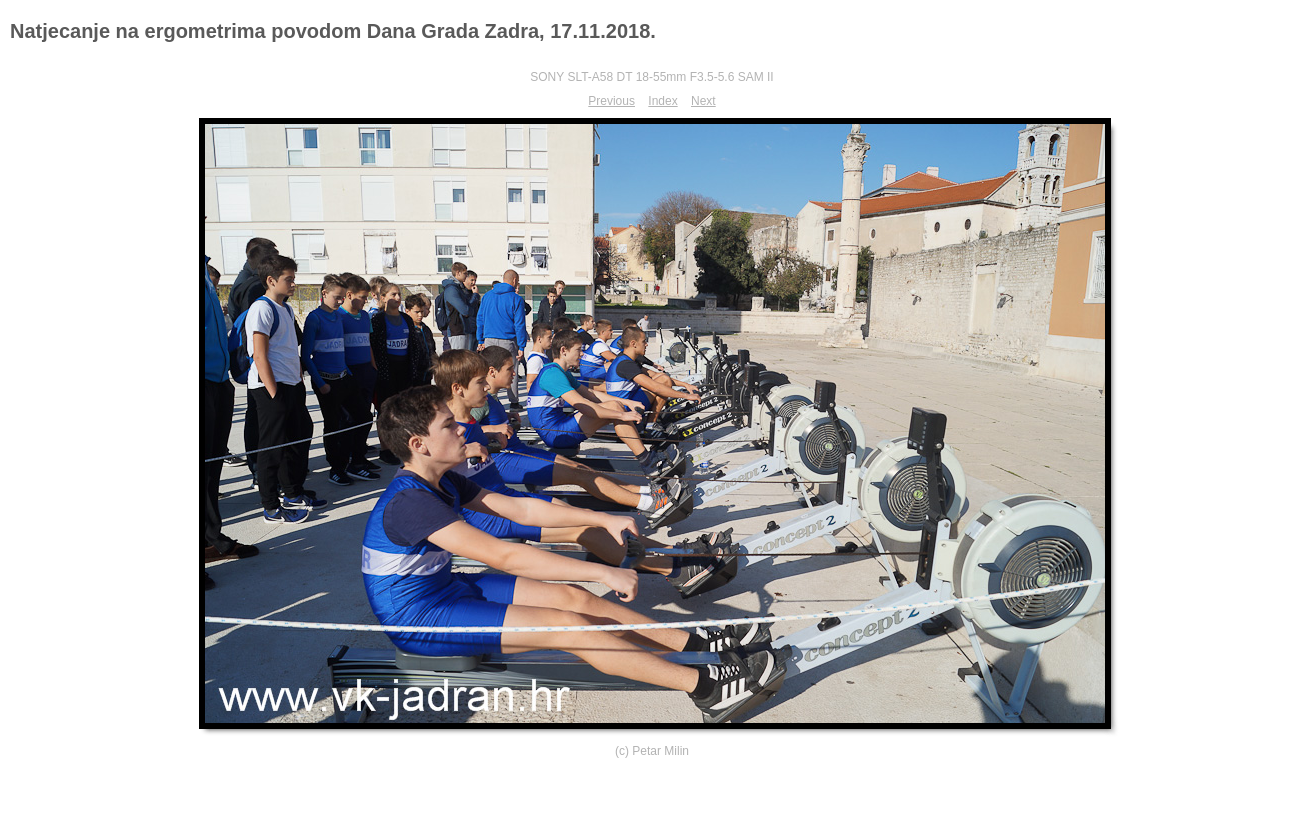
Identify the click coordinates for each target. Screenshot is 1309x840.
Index (662, 101)
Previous (611, 101)
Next (703, 101)
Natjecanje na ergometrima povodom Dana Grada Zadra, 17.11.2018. (333, 31)
